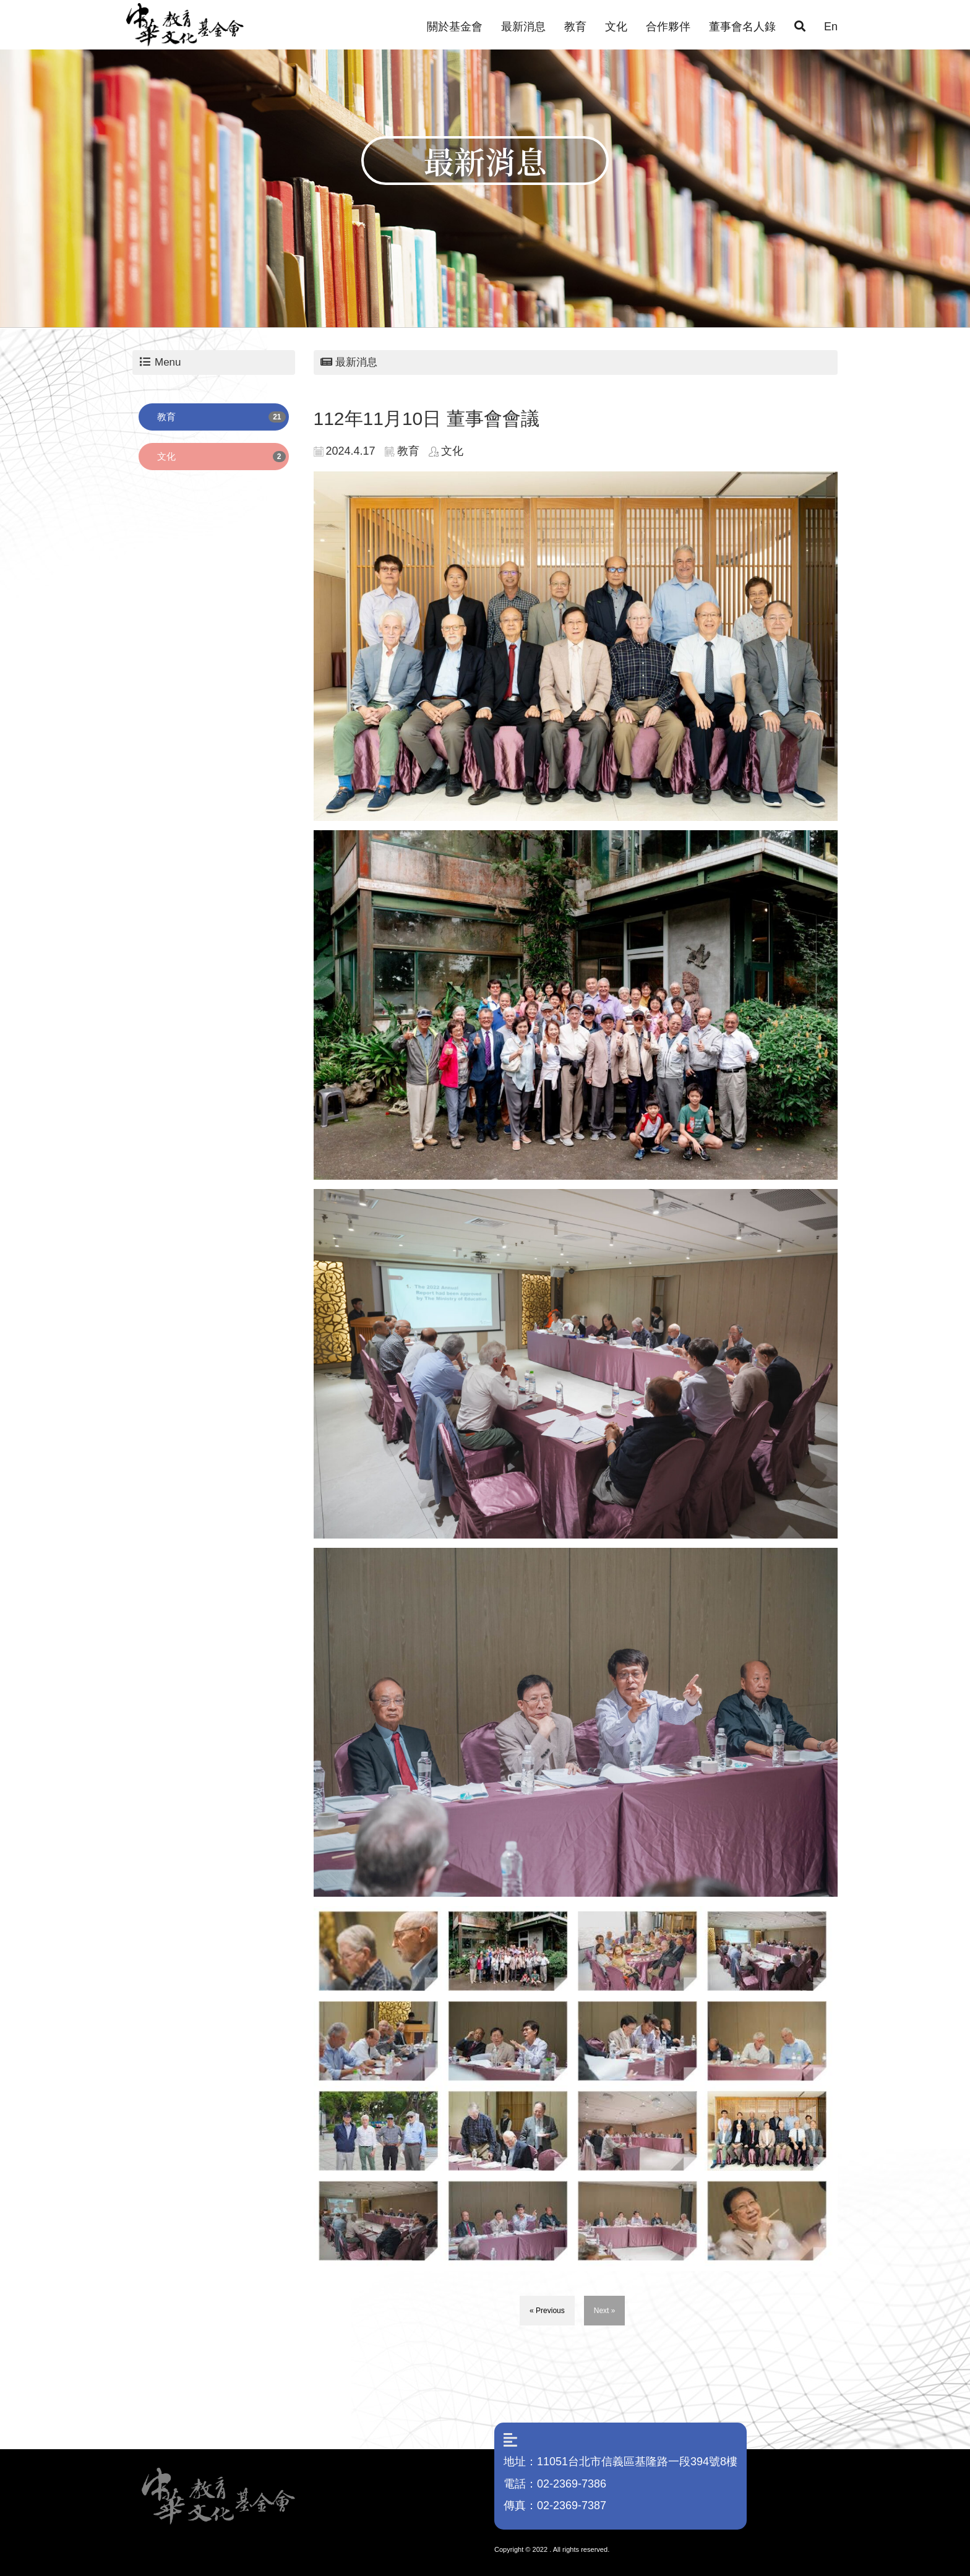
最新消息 (523, 26)
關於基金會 (455, 26)
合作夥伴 (668, 26)
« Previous (547, 2310)
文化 (616, 26)
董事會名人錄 (742, 26)
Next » (605, 2310)
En (831, 26)
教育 (575, 26)
